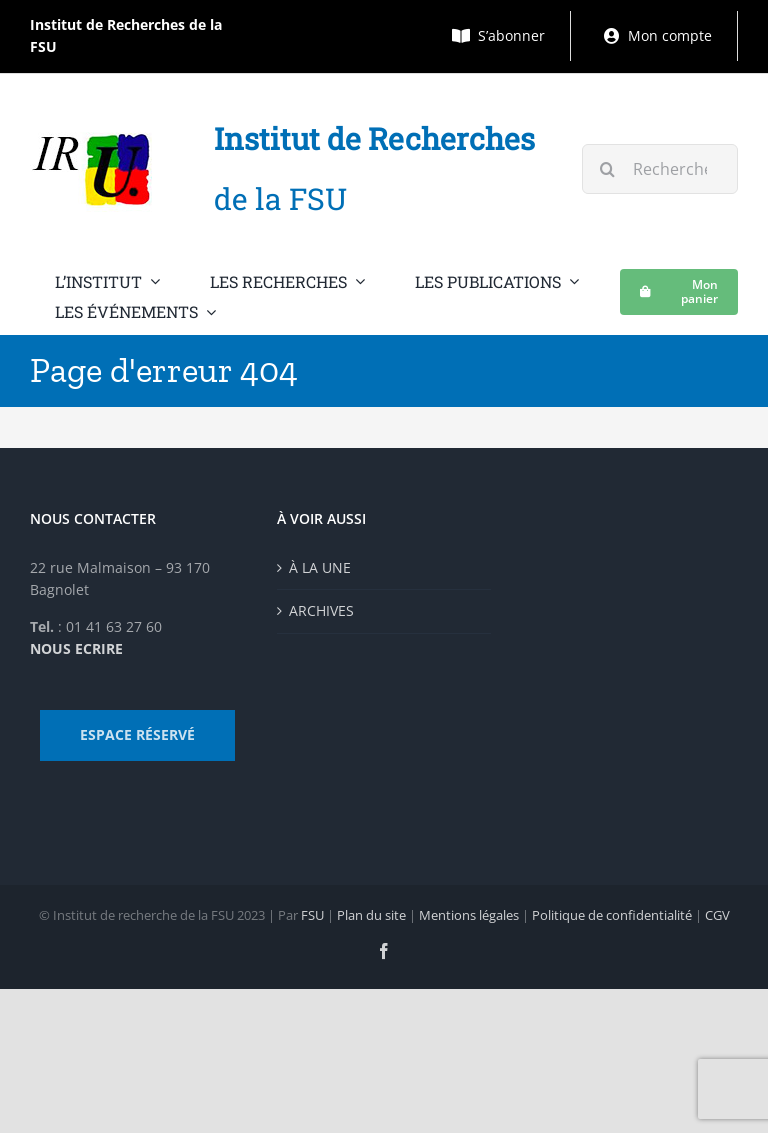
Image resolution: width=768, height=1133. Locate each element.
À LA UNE (320, 567)
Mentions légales (469, 915)
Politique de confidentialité (612, 915)
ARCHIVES (321, 610)
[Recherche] (607, 169)
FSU (312, 915)
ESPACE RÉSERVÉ (137, 734)
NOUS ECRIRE (76, 648)
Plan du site (371, 915)
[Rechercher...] (660, 169)
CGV (717, 915)
